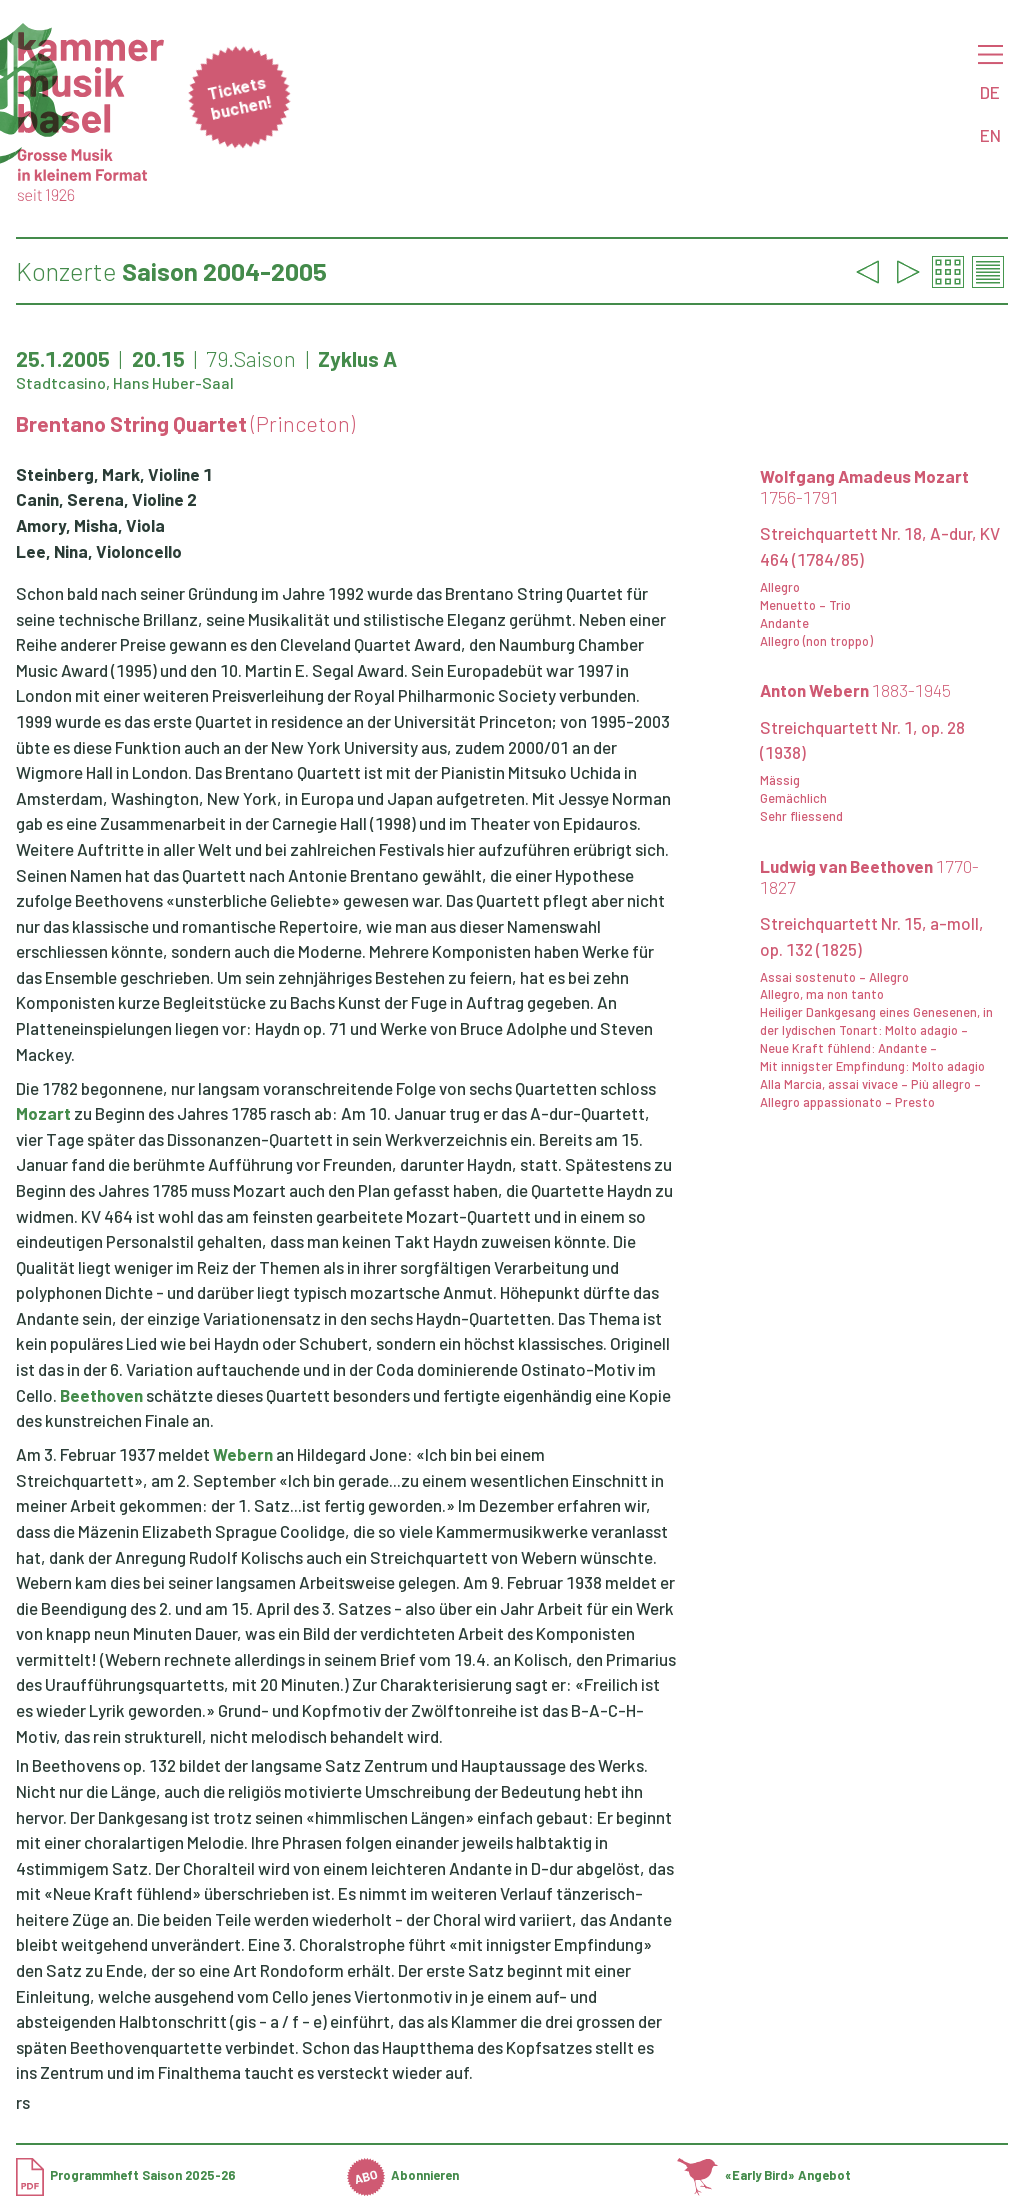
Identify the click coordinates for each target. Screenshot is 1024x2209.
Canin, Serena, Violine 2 (106, 499)
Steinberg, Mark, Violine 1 (114, 474)
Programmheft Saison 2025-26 (126, 2175)
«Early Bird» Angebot (763, 2175)
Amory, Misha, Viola (90, 525)
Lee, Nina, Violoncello (99, 551)
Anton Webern (855, 690)
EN (990, 135)
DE (990, 92)
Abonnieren (403, 2175)
